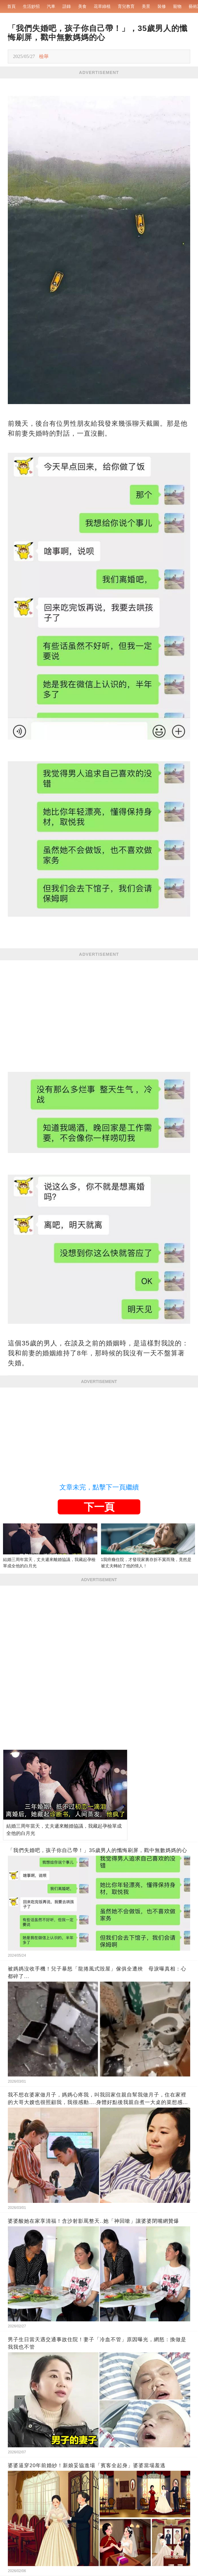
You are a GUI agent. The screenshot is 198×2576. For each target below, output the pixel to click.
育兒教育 (126, 6)
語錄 (66, 6)
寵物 (177, 6)
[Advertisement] (99, 1005)
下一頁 (99, 1507)
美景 (146, 6)
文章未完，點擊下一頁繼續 (99, 1487)
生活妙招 (31, 6)
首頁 (11, 6)
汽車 (51, 6)
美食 (82, 6)
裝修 (161, 6)
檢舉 (44, 56)
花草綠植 (102, 6)
